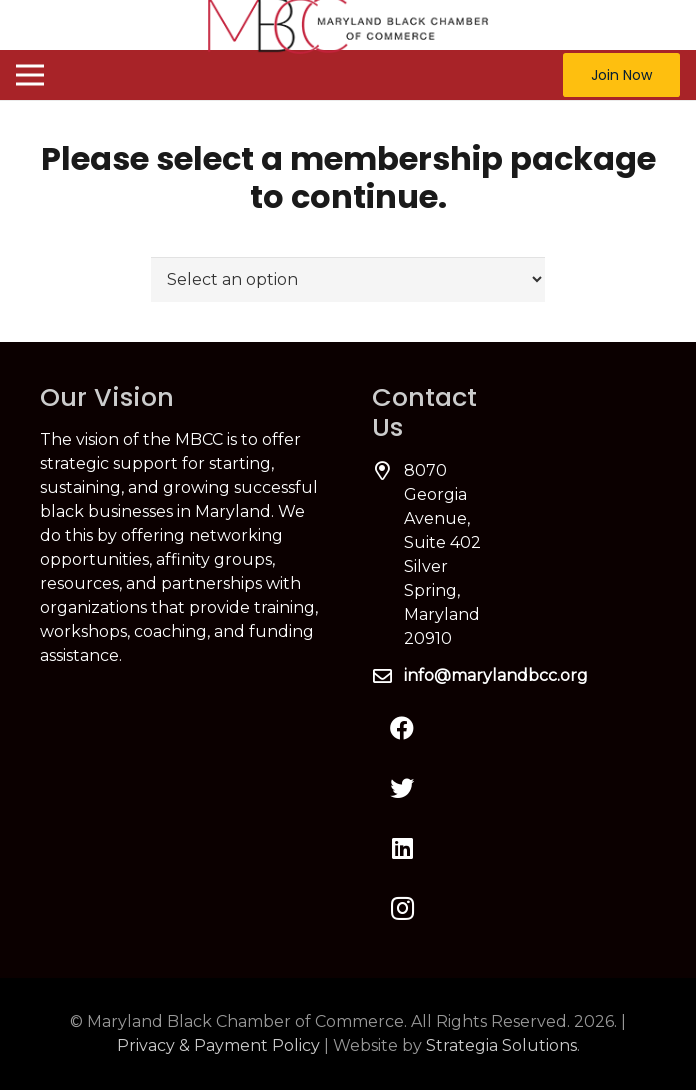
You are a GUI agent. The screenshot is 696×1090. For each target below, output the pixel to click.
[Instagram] (402, 908)
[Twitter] (402, 788)
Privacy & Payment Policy (218, 1045)
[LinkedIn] (402, 848)
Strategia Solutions (501, 1045)
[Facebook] (402, 728)
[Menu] (30, 75)
